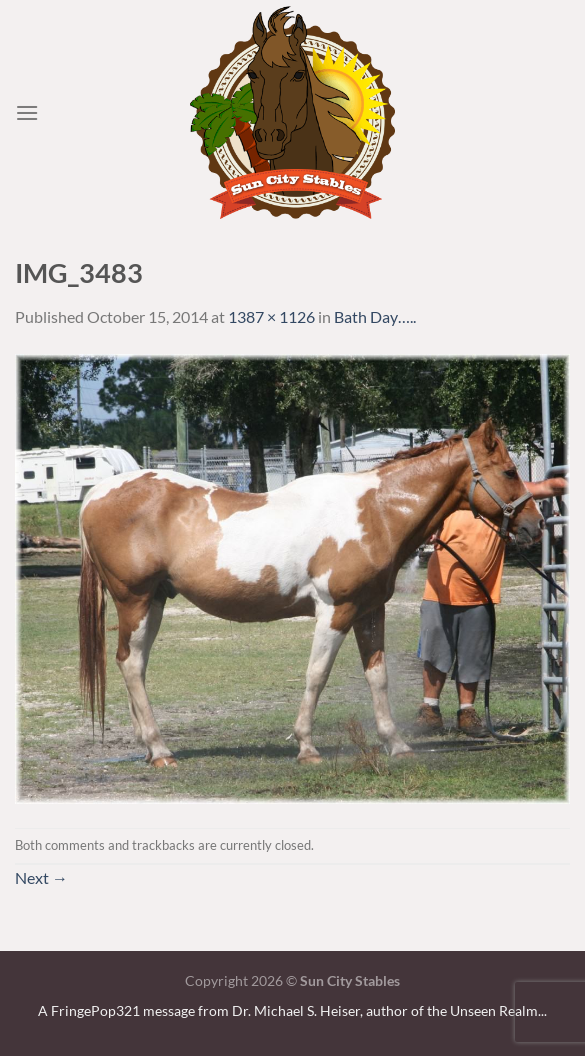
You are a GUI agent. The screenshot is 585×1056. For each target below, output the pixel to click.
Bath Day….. (375, 316)
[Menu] (27, 112)
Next (41, 877)
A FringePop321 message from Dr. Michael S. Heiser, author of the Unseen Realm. (289, 1010)
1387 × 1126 (271, 316)
